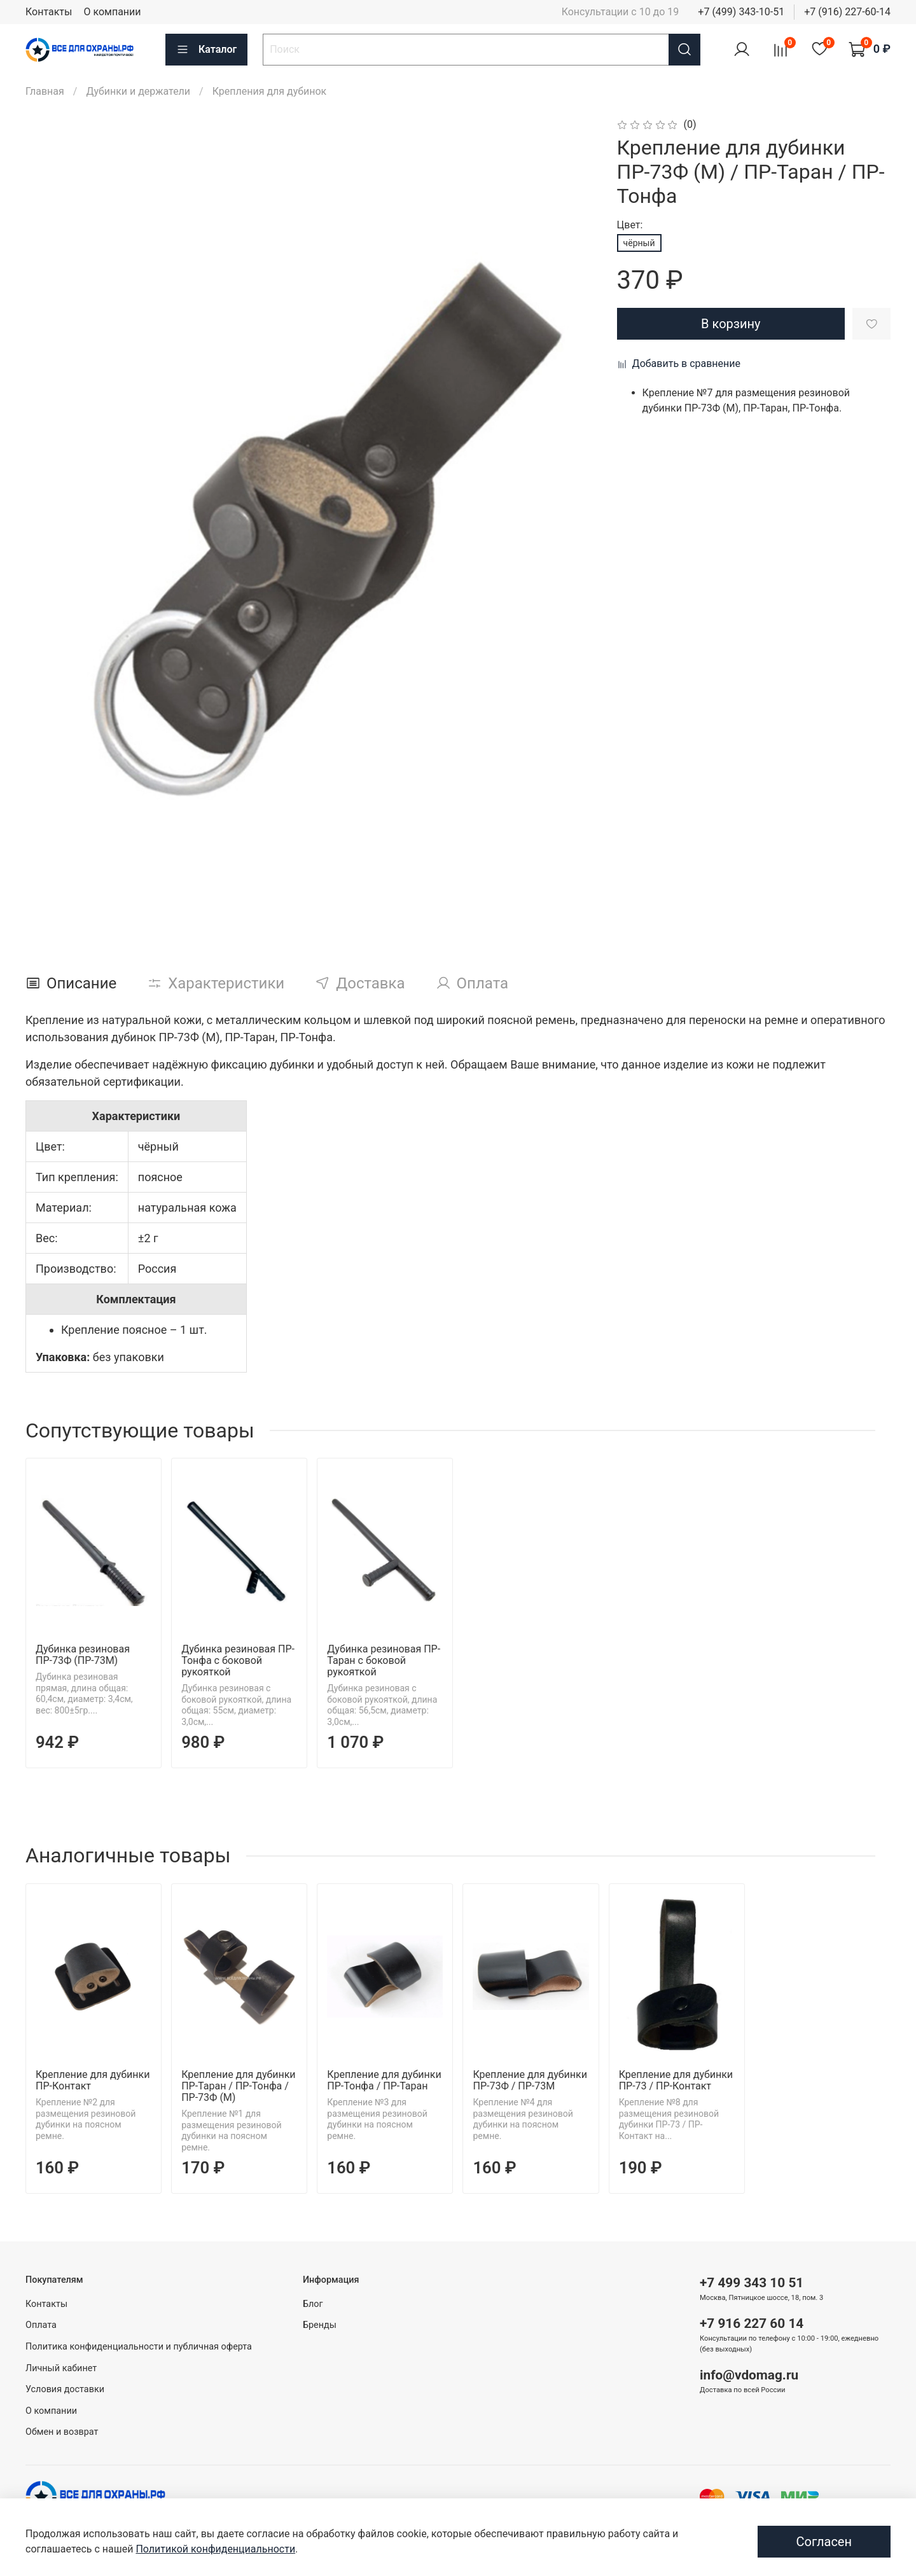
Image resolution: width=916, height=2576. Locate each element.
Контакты (48, 12)
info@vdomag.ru (749, 2375)
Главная (44, 91)
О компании (112, 12)
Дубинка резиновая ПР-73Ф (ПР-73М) (83, 1654)
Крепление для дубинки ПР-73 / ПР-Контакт (676, 2080)
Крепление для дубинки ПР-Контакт (92, 2080)
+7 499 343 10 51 (751, 2282)
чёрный (639, 243)
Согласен (824, 2541)
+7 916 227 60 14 (751, 2323)
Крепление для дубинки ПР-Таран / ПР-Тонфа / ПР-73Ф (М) (238, 2085)
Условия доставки (64, 2389)
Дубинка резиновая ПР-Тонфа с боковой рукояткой (238, 1660)
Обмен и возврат (61, 2432)
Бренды (320, 2325)
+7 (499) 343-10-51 (741, 12)
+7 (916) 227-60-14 (847, 12)
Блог (313, 2304)
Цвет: (630, 225)
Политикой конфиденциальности (215, 2549)
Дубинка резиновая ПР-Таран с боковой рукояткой (383, 1660)
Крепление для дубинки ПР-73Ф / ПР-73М (529, 2080)
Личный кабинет (61, 2368)
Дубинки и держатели (138, 91)
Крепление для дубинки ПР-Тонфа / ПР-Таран (384, 2080)
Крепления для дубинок (269, 91)
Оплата (41, 2325)
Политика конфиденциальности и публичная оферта (138, 2346)
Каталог (206, 49)
